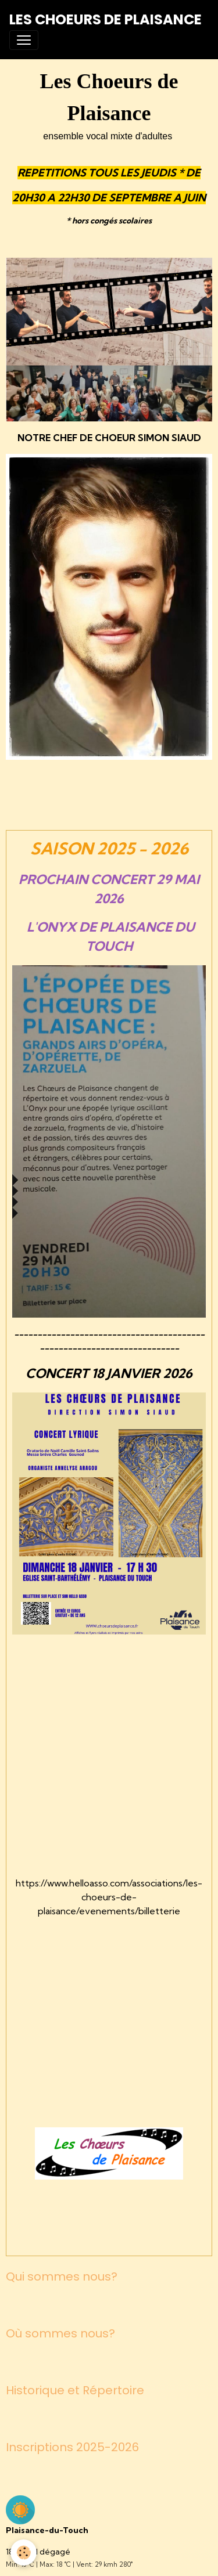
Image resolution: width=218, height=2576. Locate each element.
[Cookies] (23, 2552)
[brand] (105, 19)
